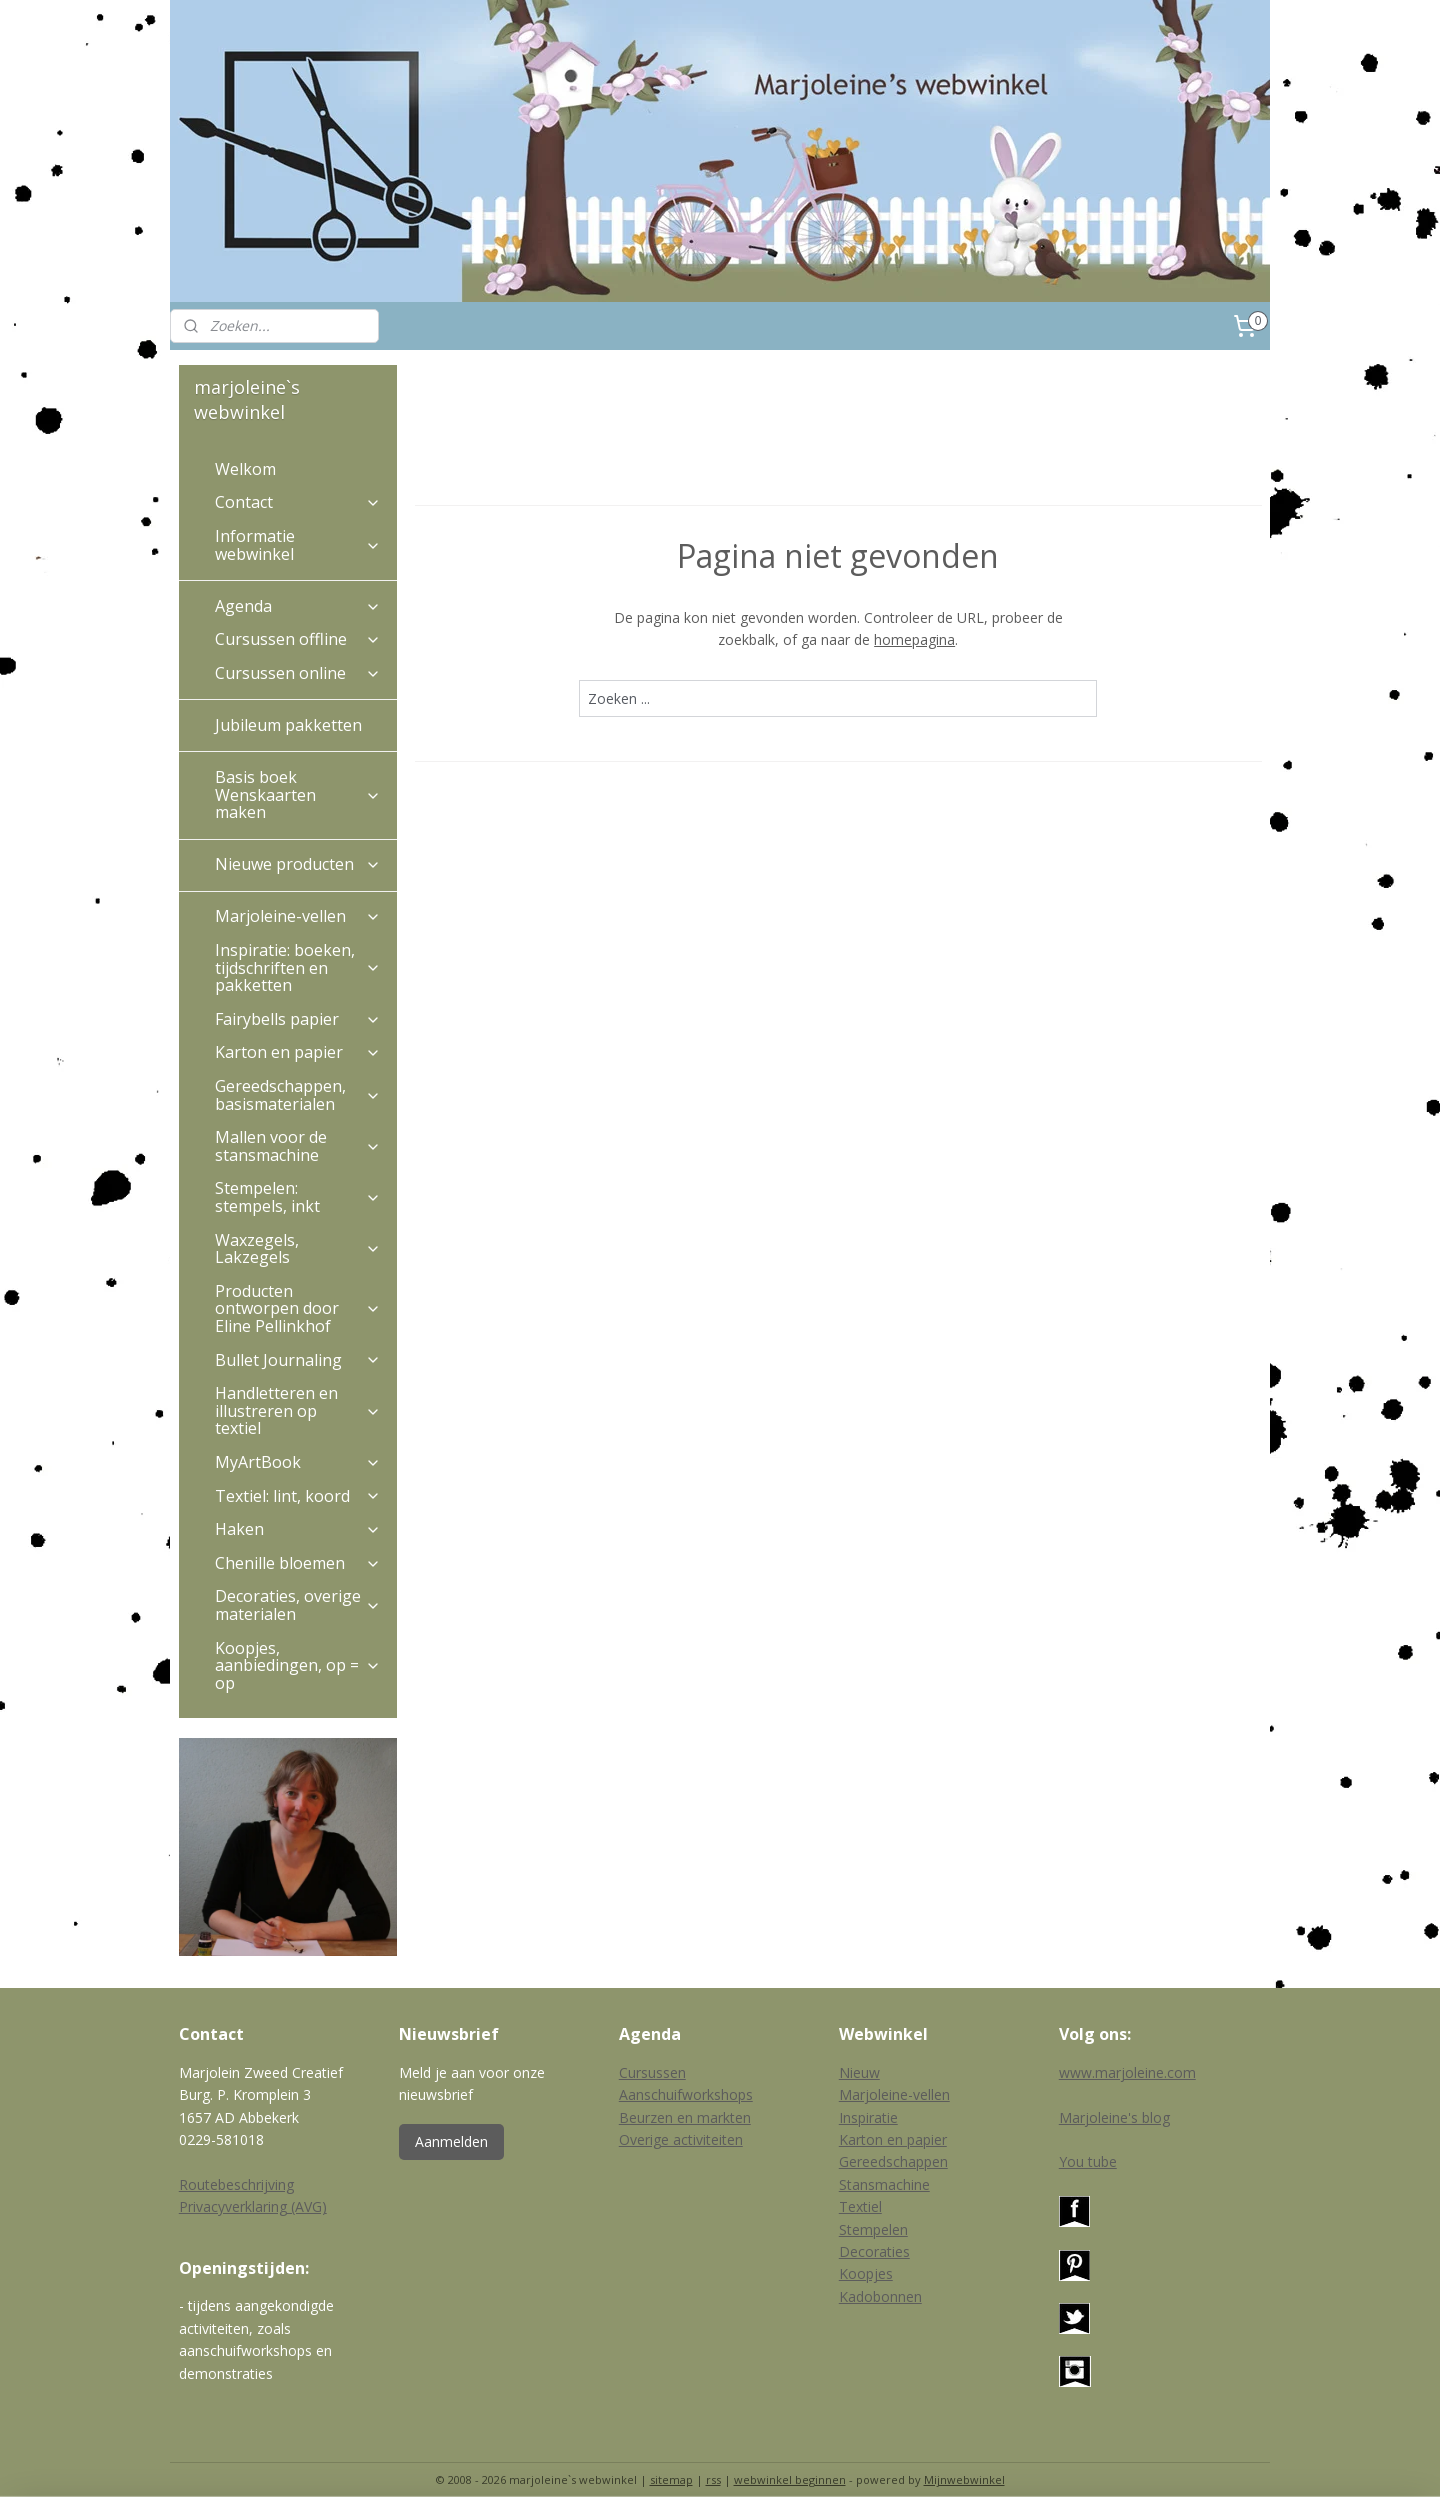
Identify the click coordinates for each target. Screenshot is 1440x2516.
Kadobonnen (880, 2296)
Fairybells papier (298, 1019)
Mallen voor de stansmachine (298, 1146)
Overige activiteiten (681, 2139)
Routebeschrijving (236, 2184)
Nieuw (859, 2072)
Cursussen (652, 2072)
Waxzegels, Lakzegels (298, 1249)
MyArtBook (298, 1462)
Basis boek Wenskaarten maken (298, 794)
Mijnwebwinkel (964, 2479)
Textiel (860, 2206)
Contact (298, 502)
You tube (1088, 2161)
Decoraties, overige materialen (298, 1605)
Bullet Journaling (298, 1360)
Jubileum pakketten (288, 725)
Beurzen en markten (685, 2117)
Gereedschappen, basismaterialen (298, 1095)
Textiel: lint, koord (298, 1496)
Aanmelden (451, 2141)
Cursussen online (298, 673)
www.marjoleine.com (1127, 2072)
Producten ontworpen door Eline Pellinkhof (298, 1308)
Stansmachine (884, 2184)
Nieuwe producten (298, 864)
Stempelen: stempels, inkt (298, 1197)
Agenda (298, 606)
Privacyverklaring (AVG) (253, 2206)
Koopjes (866, 2273)
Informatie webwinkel (298, 545)
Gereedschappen (893, 2161)
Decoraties (874, 2251)
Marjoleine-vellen (298, 916)
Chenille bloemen (298, 1563)
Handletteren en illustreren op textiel (298, 1410)
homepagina (914, 639)
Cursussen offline (298, 639)
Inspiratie (868, 2117)
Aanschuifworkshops (686, 2094)
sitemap (671, 2479)
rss (713, 2479)
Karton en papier (298, 1052)
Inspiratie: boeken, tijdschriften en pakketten (298, 967)
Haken (298, 1529)
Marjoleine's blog (1114, 2117)
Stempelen (873, 2229)
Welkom (245, 469)
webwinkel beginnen (790, 2479)
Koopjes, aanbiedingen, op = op (298, 1665)
